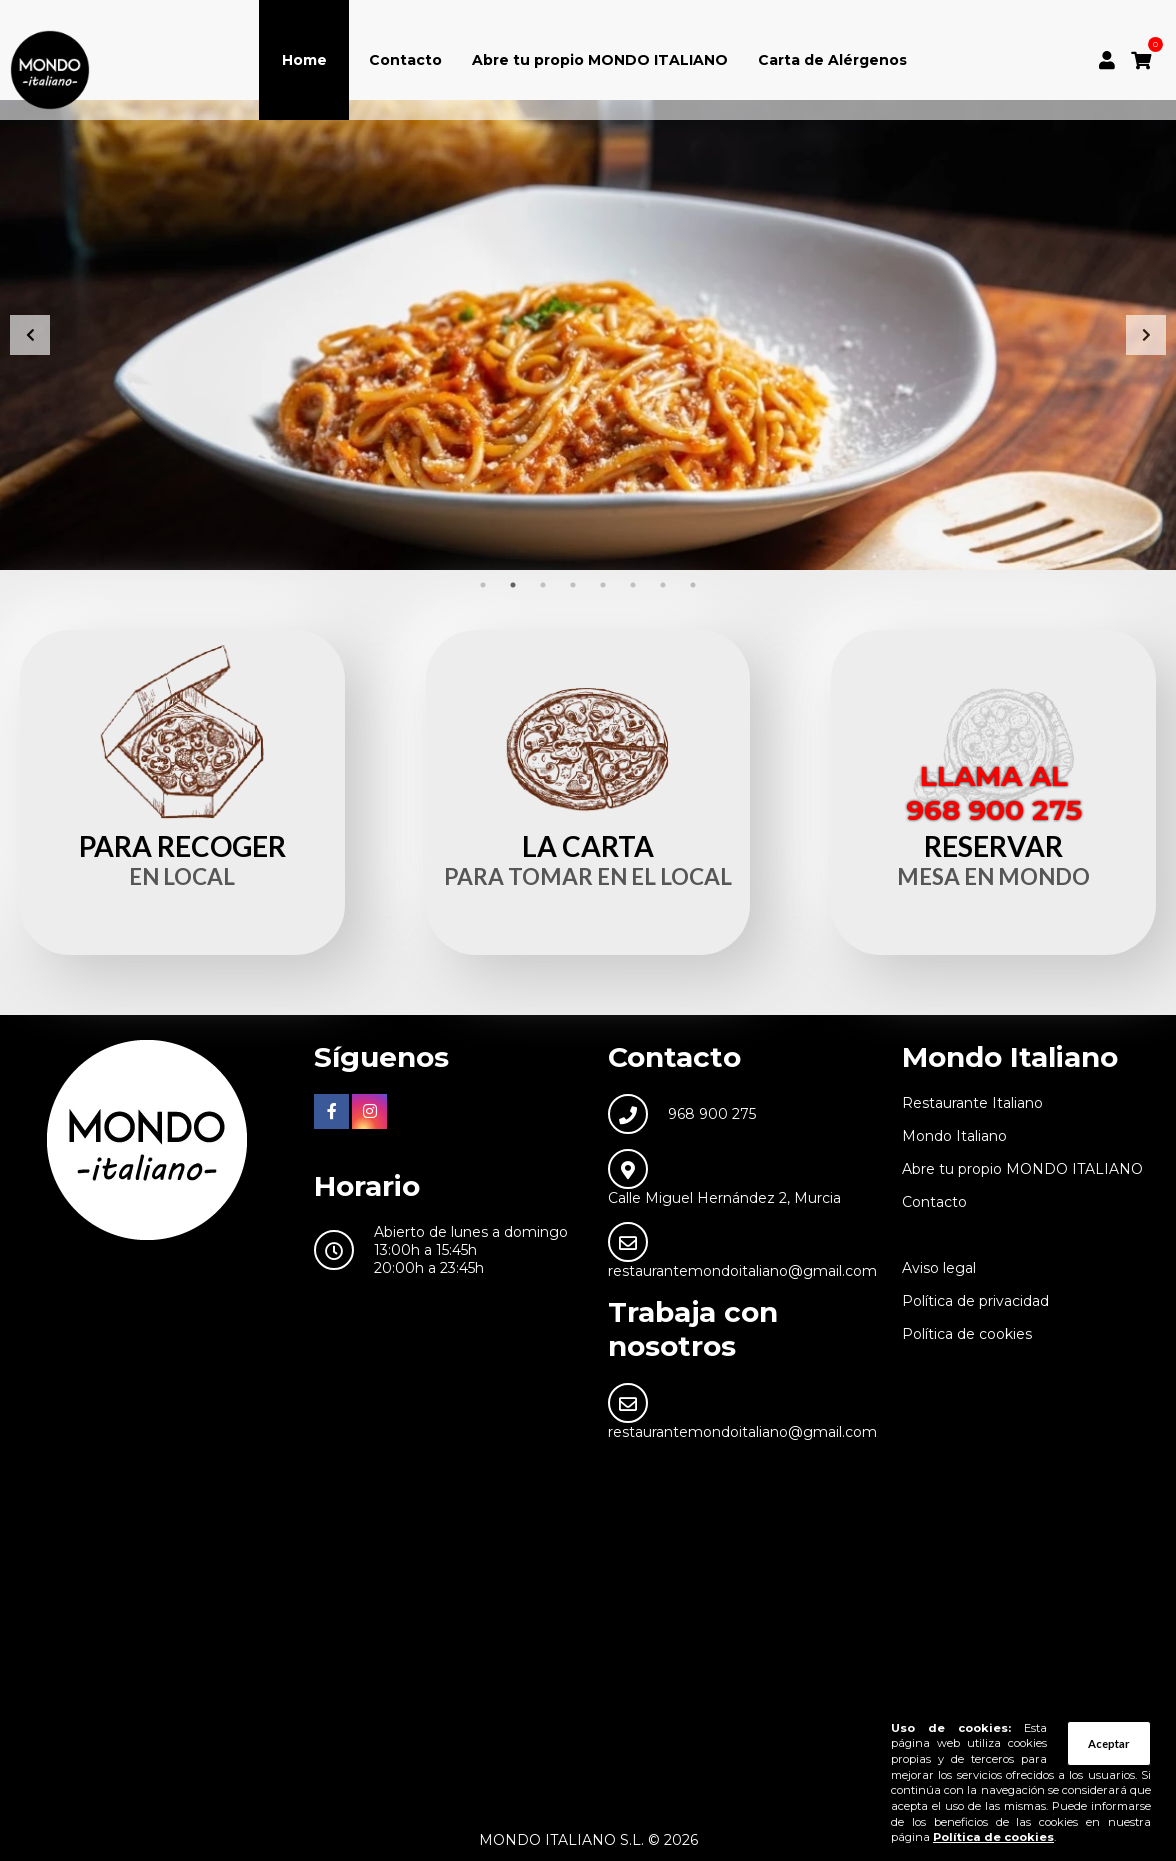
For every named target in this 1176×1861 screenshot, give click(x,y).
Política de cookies (967, 1334)
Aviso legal (939, 1268)
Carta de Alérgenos (832, 60)
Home (304, 60)
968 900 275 (712, 1114)
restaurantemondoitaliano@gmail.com (742, 1271)
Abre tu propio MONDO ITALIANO (600, 60)
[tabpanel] (588, 335)
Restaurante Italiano (972, 1103)
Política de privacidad (975, 1301)
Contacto (405, 60)
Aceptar (1109, 1743)
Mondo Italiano (954, 1136)
